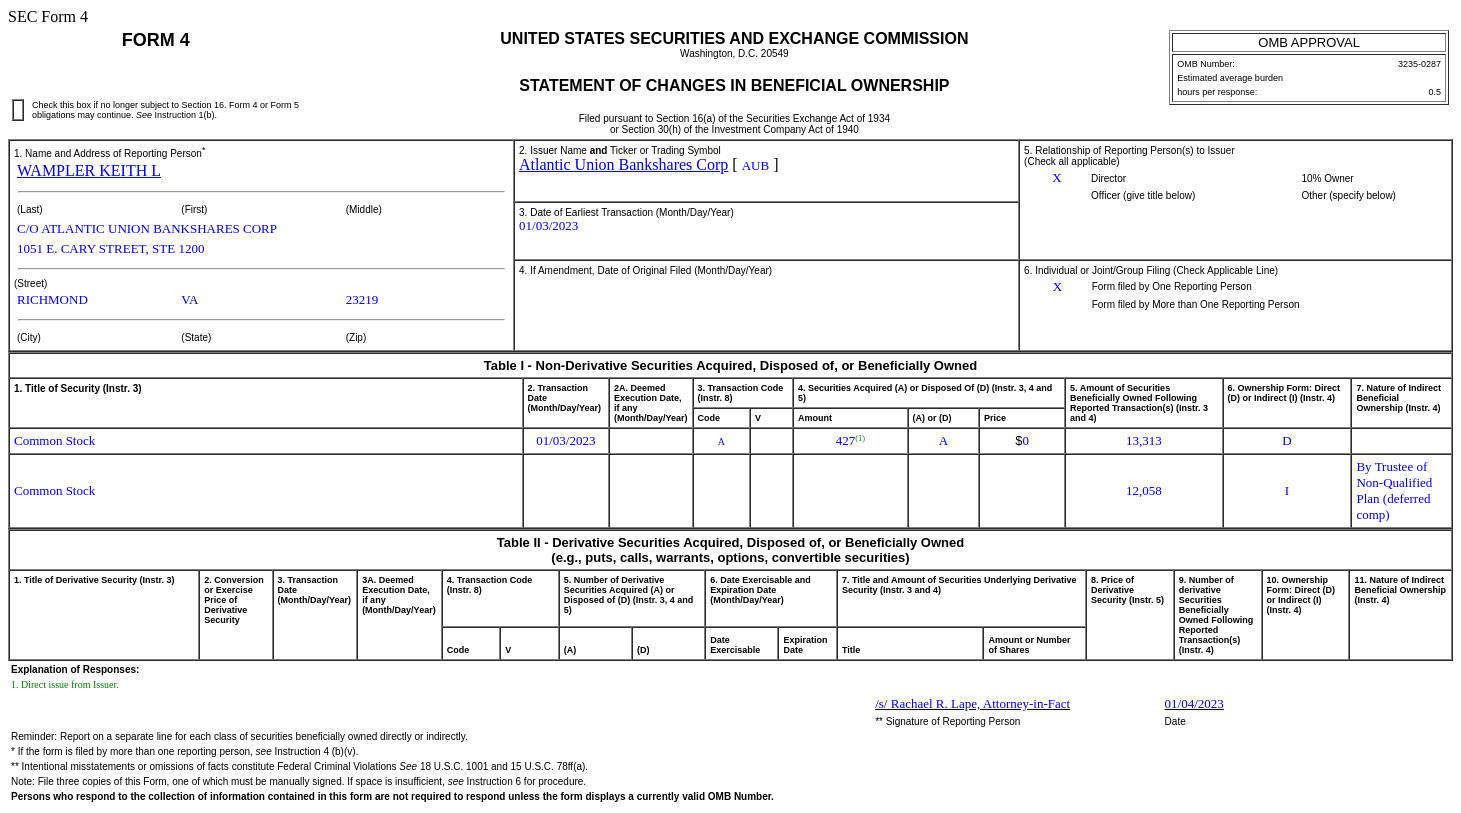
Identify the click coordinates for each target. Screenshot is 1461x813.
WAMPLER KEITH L (89, 170)
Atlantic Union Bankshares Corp (623, 164)
